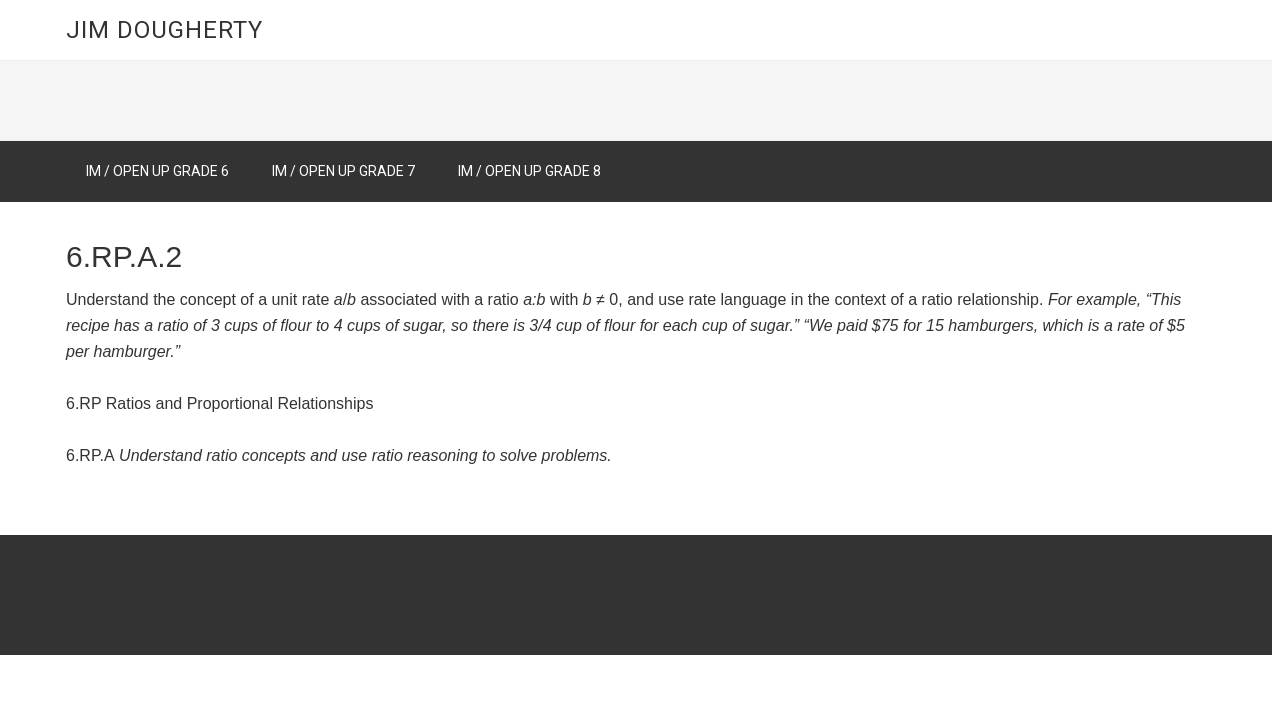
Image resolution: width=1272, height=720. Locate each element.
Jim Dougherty (164, 30)
